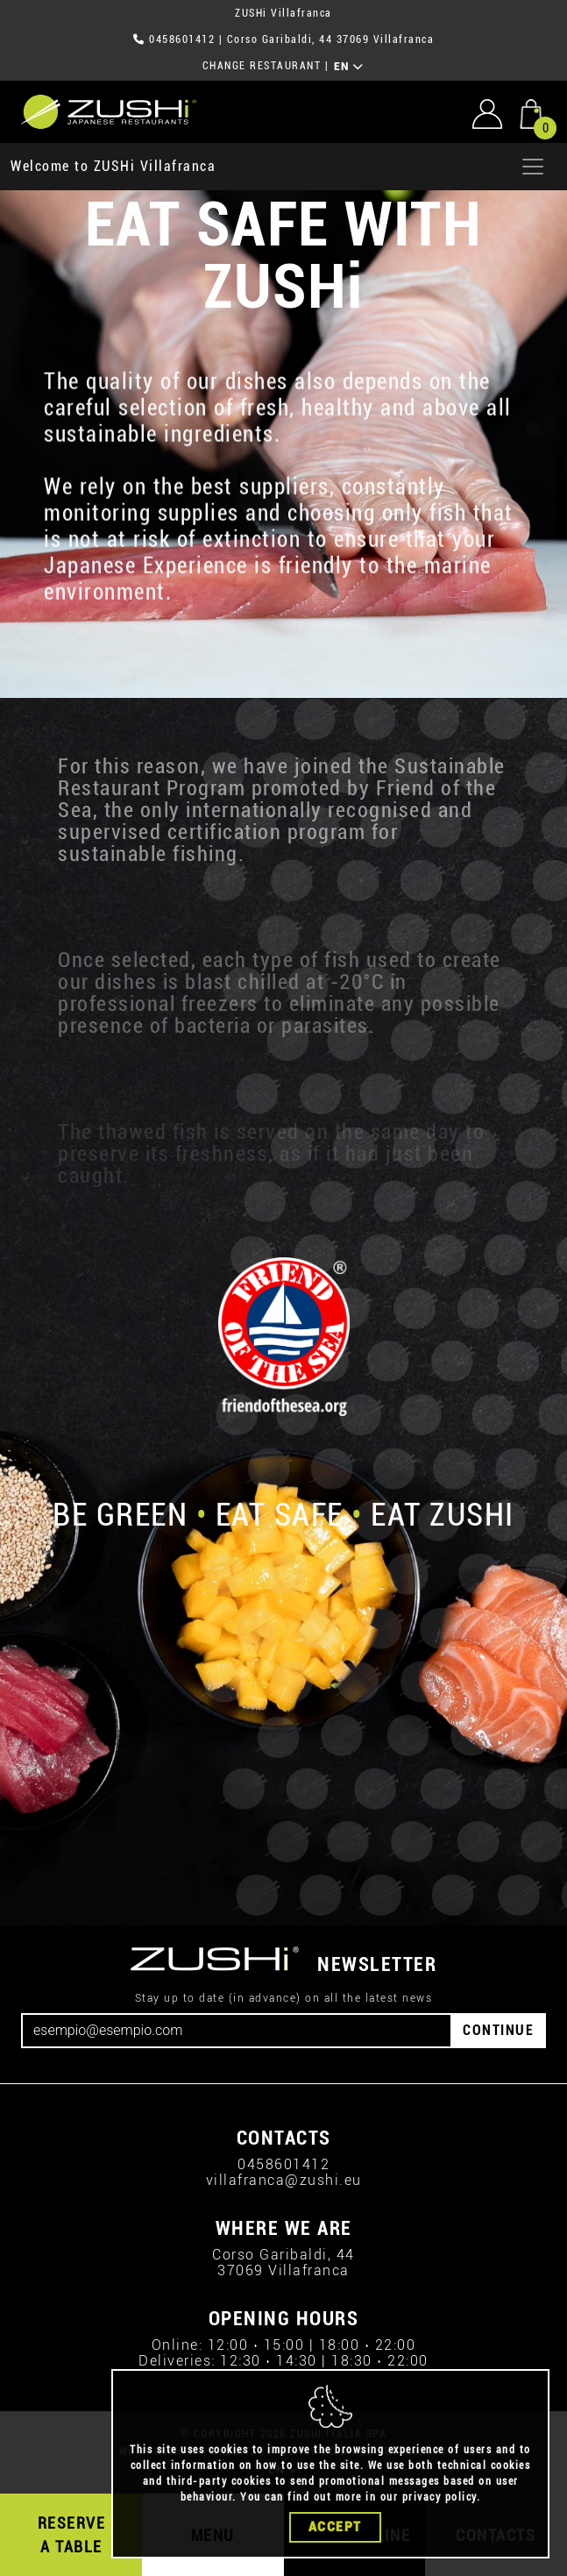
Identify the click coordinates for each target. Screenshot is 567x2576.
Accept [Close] (335, 2538)
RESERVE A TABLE (72, 2535)
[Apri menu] (532, 166)
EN (349, 66)
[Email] (236, 2030)
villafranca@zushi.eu (284, 2180)
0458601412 (182, 39)
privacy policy (439, 2508)
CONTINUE (498, 2030)
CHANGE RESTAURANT (262, 66)
